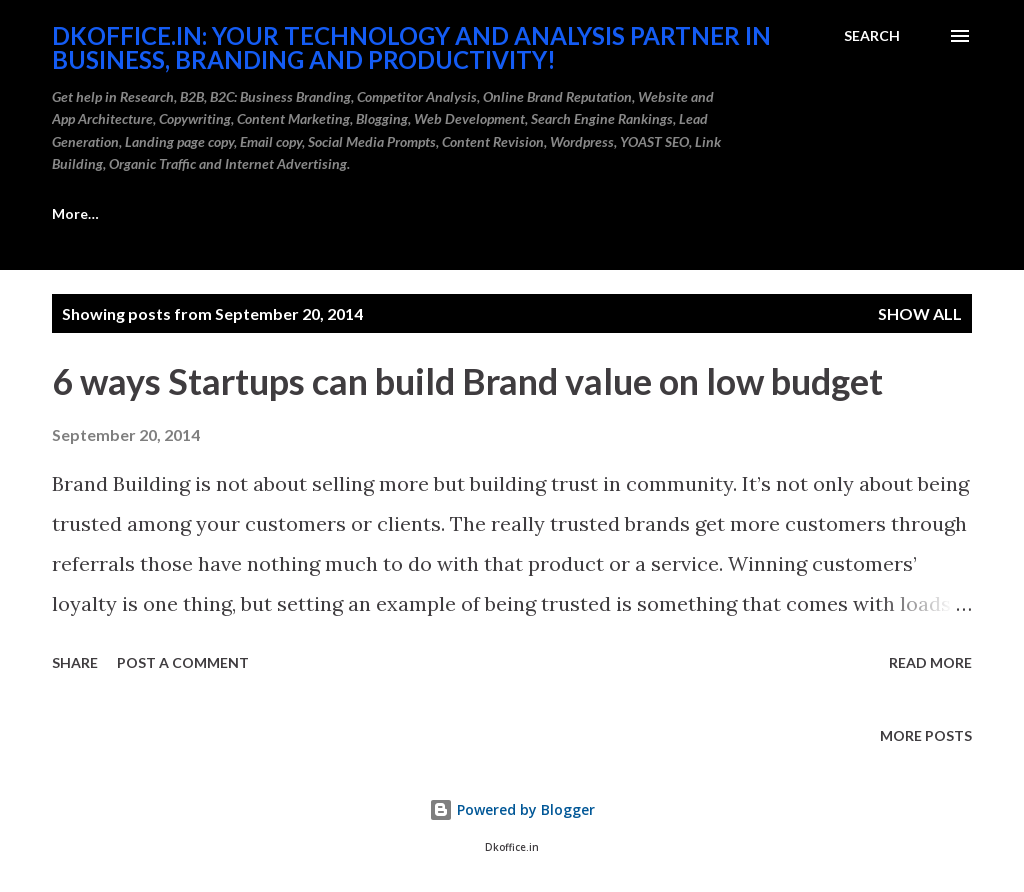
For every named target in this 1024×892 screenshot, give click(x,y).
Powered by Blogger (512, 809)
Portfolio (525, 213)
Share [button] (75, 662)
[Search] (872, 36)
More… (638, 213)
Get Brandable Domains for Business (313, 213)
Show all (920, 313)
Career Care (92, 213)
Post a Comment (183, 662)
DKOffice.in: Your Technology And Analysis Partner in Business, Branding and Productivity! (411, 47)
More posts (926, 735)
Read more (930, 662)
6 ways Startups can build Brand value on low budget (467, 381)
